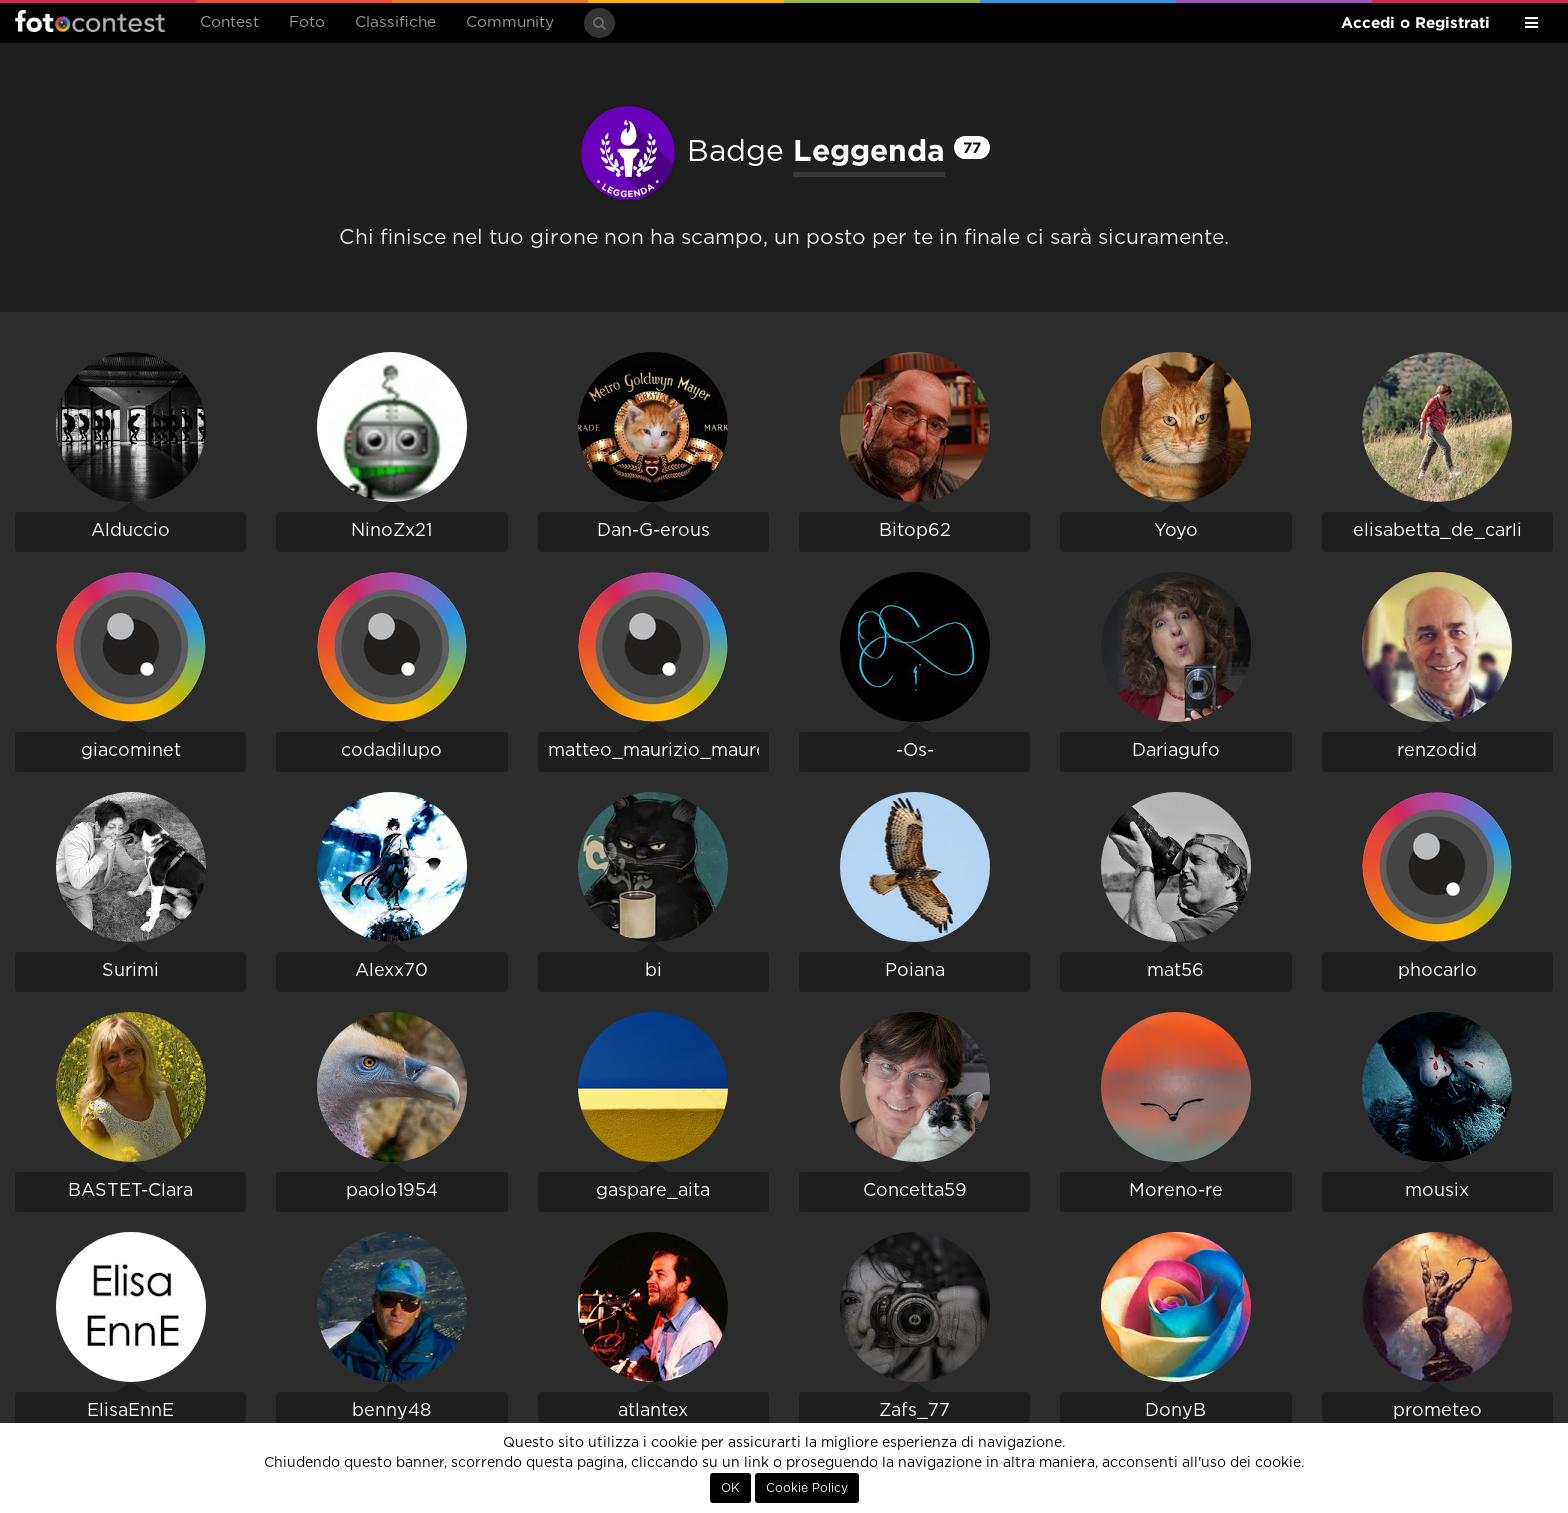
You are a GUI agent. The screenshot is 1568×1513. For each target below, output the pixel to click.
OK (730, 1488)
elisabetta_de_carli (1437, 531)
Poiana (915, 971)
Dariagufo (1176, 751)
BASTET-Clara (130, 1191)
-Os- (915, 751)
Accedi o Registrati (1415, 22)
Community (510, 22)
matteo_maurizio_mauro (658, 751)
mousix (1437, 1191)
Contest (229, 22)
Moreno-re (1176, 1191)
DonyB (1175, 1411)
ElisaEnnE (130, 1411)
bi (653, 971)
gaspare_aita (653, 1191)
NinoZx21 (391, 531)
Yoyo (1176, 531)
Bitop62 (915, 531)
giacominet (131, 751)
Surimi (130, 971)
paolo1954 (392, 1191)
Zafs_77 (914, 1411)
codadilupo (391, 751)
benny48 (391, 1411)
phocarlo (1437, 971)
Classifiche (395, 22)
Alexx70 (391, 971)
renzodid (1437, 751)
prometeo (1437, 1411)
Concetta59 (915, 1191)
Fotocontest (90, 21)
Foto (307, 22)
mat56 (1175, 971)
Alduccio (130, 531)
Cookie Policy (807, 1488)
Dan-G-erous (653, 531)
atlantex (653, 1411)
